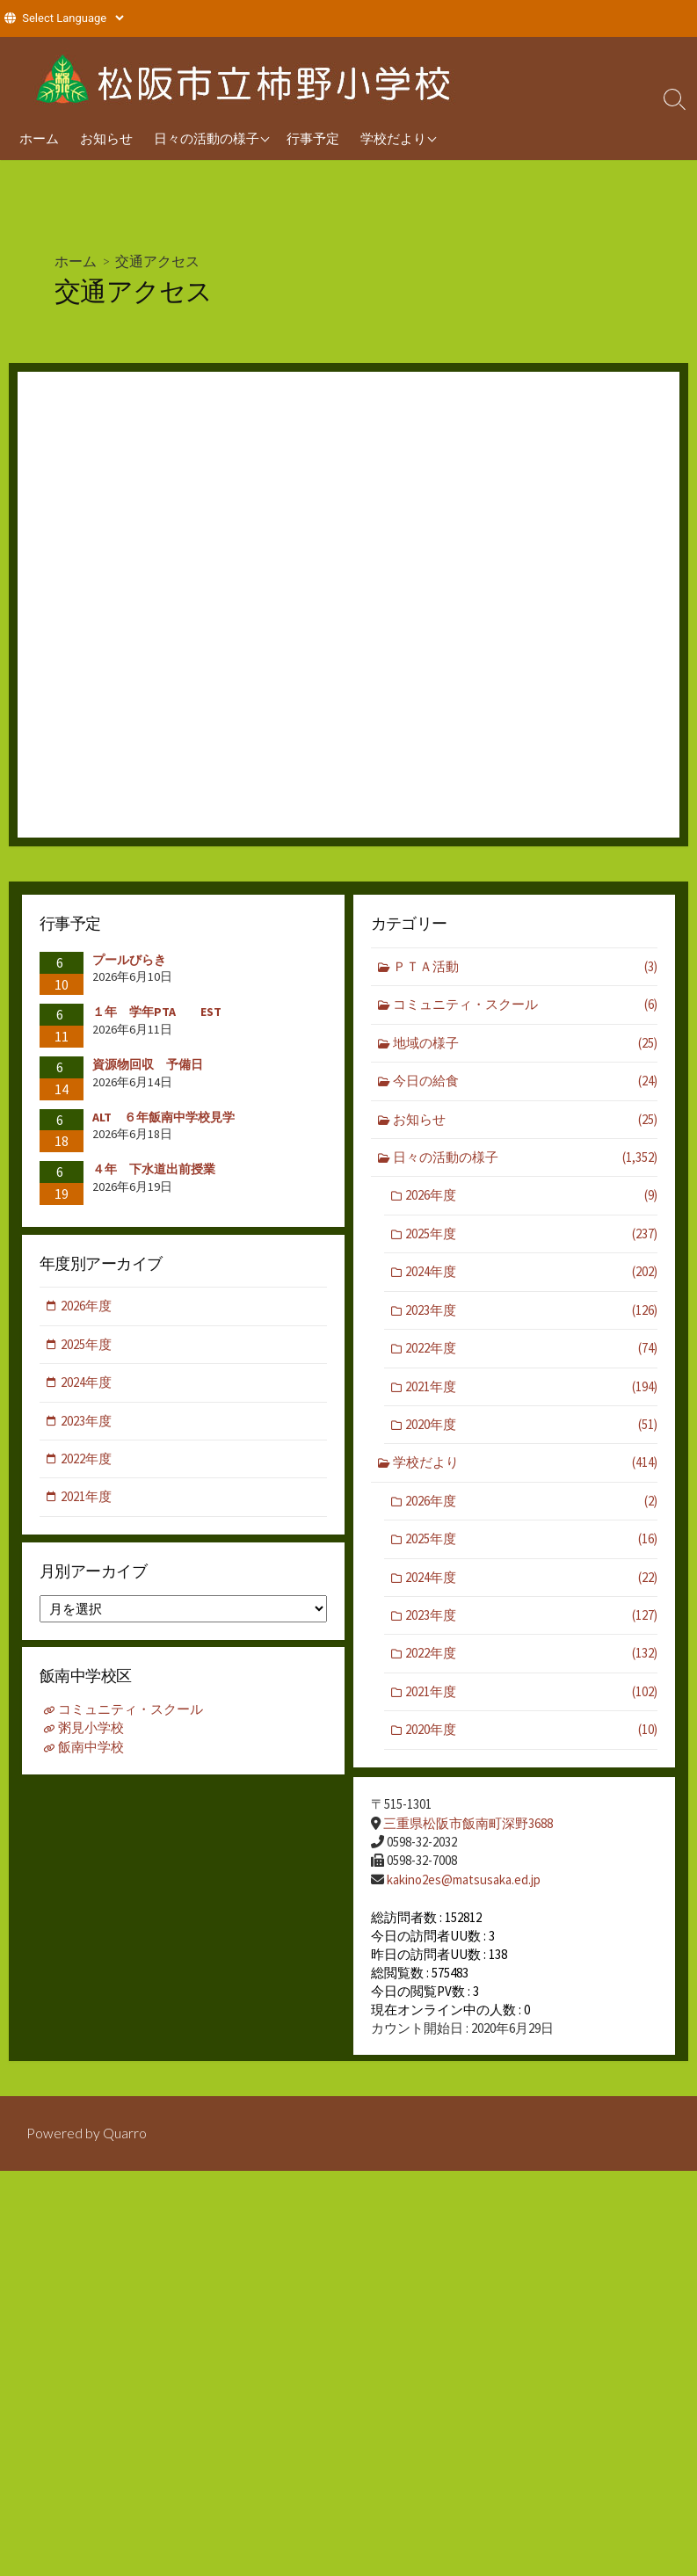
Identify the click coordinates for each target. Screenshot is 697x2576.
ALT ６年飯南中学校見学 (163, 1117)
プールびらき (129, 960)
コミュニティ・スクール (525, 1005)
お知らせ (106, 138)
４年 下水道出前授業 (153, 1169)
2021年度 (531, 1388)
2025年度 (531, 1235)
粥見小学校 (91, 1731)
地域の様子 (525, 1044)
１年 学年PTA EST (156, 1012)
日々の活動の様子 (206, 138)
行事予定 (313, 138)
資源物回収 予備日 (147, 1064)
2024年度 (531, 1273)
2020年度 (531, 1427)
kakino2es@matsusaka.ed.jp (464, 1879)
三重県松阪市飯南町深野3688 (468, 1824)
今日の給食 (525, 1082)
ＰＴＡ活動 (525, 967)
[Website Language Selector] (72, 18)
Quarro (125, 2139)
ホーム (39, 138)
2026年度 (531, 1196)
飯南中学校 (91, 1749)
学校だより (393, 138)
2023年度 (531, 1312)
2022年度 (531, 1350)
